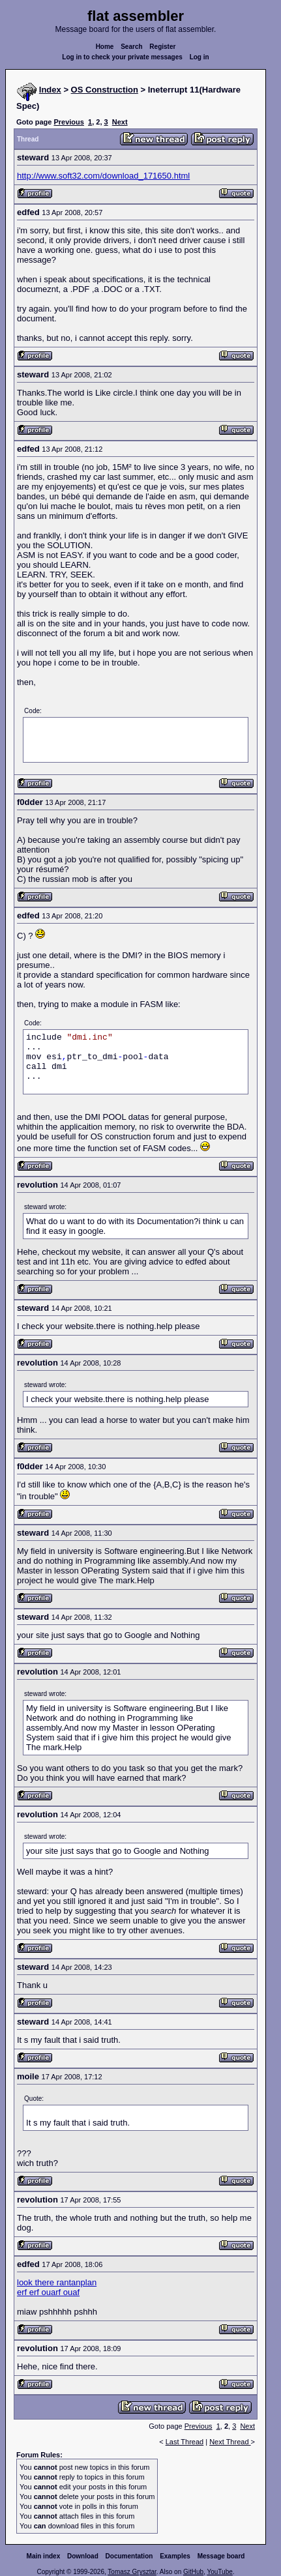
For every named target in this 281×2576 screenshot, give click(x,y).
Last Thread (185, 2442)
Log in (199, 57)
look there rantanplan (56, 2282)
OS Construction (104, 90)
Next (120, 122)
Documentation (129, 2556)
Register (162, 46)
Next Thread (229, 2442)
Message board (221, 2556)
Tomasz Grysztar (132, 2571)
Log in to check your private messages (122, 57)
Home (105, 46)
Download (82, 2556)
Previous (68, 122)
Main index (44, 2556)
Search (131, 46)
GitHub (193, 2571)
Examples (175, 2556)
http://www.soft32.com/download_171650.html (103, 176)
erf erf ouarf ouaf (48, 2292)
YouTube (219, 2571)
